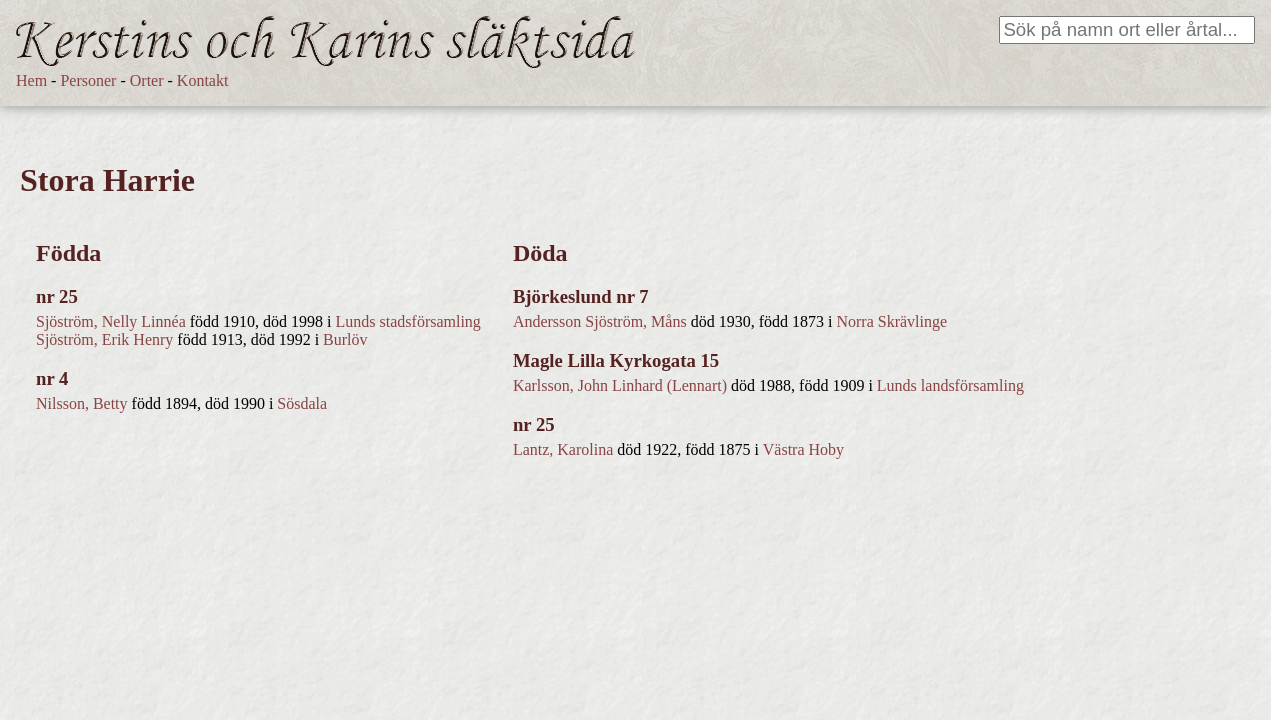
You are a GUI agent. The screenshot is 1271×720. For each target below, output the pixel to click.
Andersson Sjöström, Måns (600, 321)
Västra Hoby (803, 449)
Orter (147, 80)
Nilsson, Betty (82, 403)
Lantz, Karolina (563, 449)
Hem (31, 80)
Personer (88, 80)
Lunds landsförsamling (950, 385)
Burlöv (345, 339)
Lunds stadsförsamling (408, 321)
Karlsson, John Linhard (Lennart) (620, 385)
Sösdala (302, 403)
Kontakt (203, 80)
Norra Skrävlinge (891, 321)
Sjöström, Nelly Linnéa (111, 321)
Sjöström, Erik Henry (104, 339)
